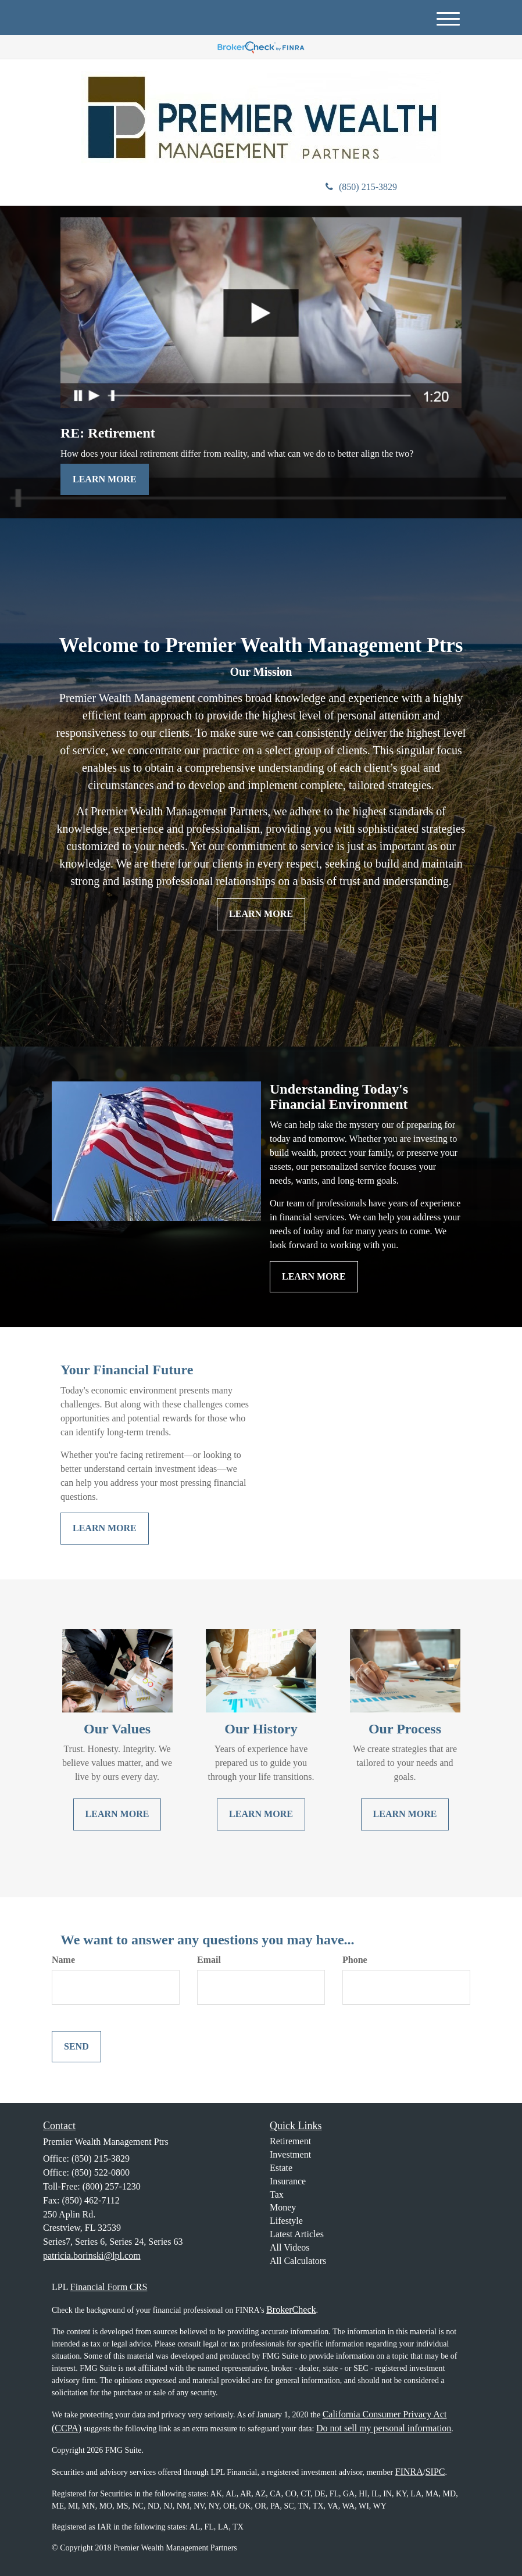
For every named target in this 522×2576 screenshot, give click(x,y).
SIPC (435, 2472)
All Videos (290, 2247)
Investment (290, 2154)
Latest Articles (297, 2234)
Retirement (290, 2141)
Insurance (288, 2181)
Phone (354, 1960)
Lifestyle (286, 2221)
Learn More (105, 479)
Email (209, 1960)
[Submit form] (76, 2047)
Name (63, 1960)
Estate (281, 2168)
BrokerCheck (291, 2310)
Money (283, 2207)
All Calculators (298, 2261)
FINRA (409, 2472)
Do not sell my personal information (383, 2428)
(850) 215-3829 (361, 187)
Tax (277, 2194)
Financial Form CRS (108, 2287)
